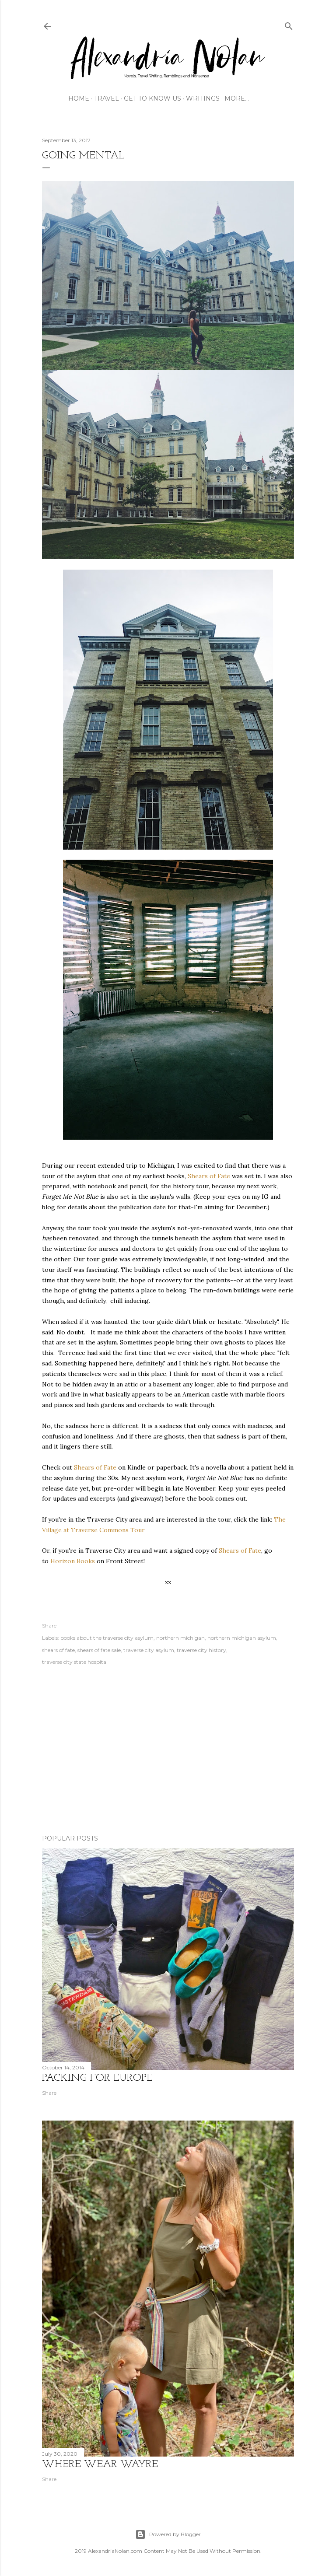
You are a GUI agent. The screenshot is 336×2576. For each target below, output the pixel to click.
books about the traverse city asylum (107, 1637)
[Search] (289, 24)
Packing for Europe (97, 2078)
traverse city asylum (148, 1650)
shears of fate (58, 1650)
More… (235, 98)
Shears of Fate (209, 1176)
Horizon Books (72, 1561)
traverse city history (201, 1650)
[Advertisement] (168, 1751)
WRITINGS (201, 98)
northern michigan (180, 1637)
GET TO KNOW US (150, 98)
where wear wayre (100, 2464)
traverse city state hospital (75, 1662)
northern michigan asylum (241, 1637)
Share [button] (49, 1625)
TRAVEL (104, 98)
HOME (78, 98)
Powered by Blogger (168, 2534)
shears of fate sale (99, 1650)
